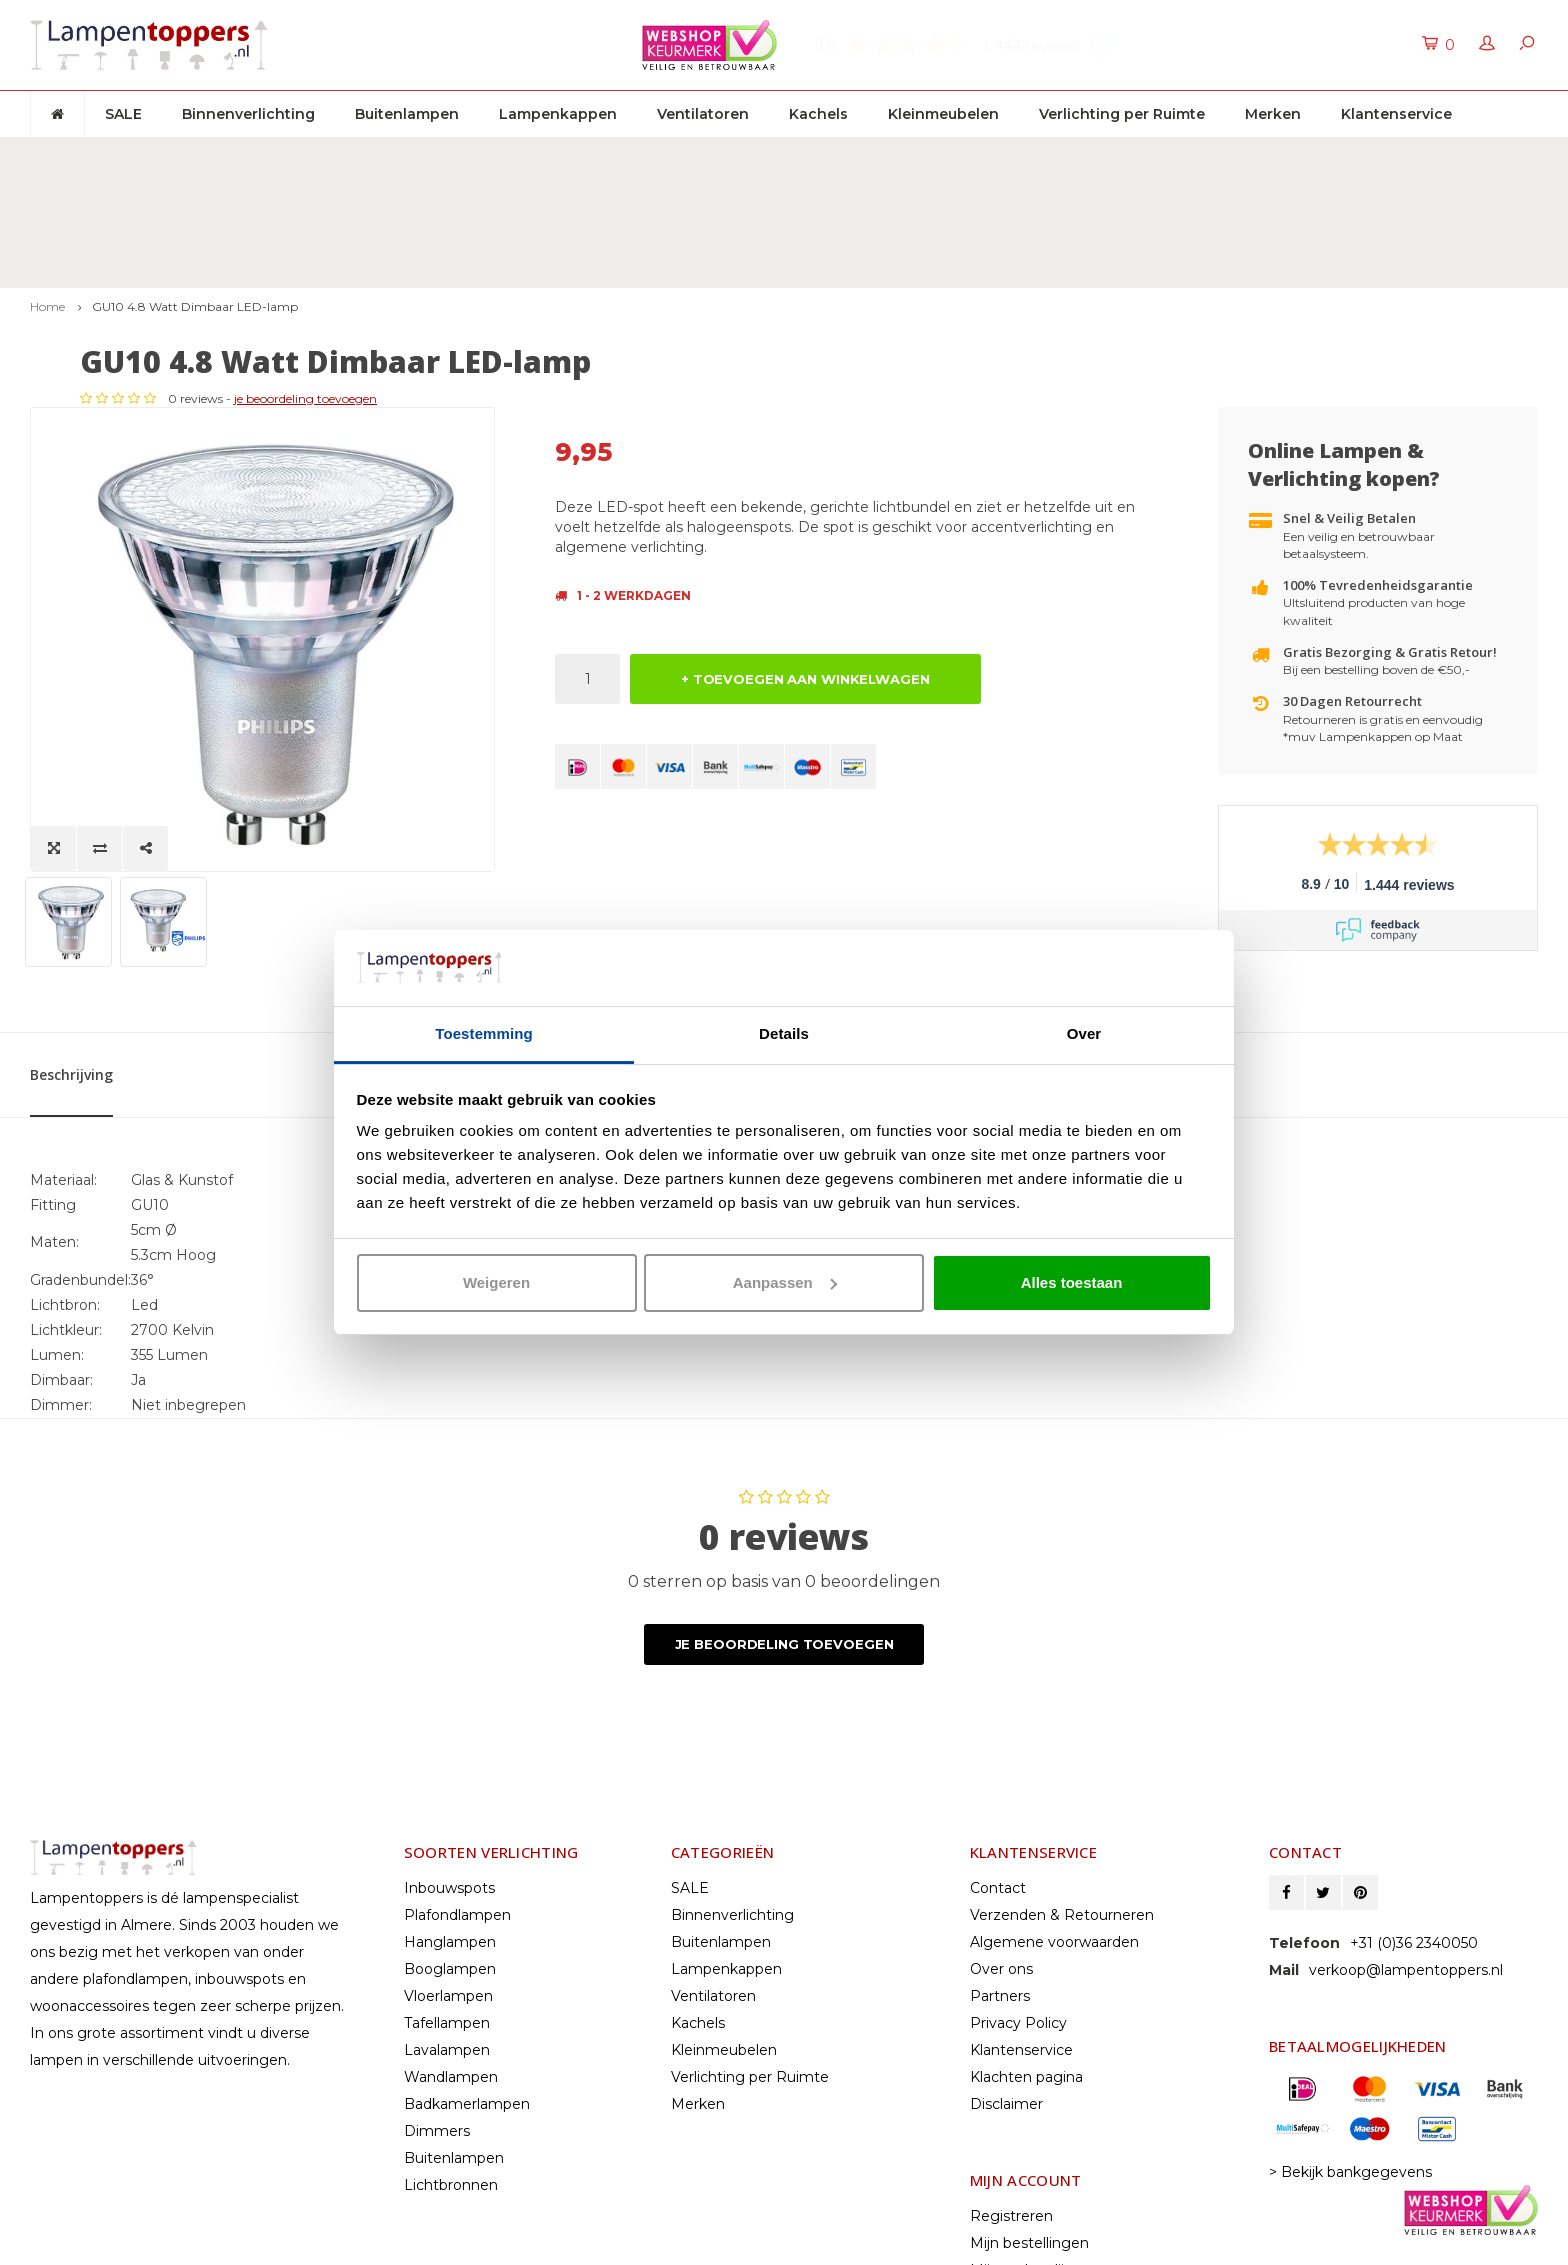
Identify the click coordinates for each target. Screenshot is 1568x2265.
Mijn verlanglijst (1023, 2098)
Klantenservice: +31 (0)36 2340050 (1412, 156)
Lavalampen (447, 1878)
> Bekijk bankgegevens (1350, 2000)
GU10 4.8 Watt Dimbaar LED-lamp (195, 196)
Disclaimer (1006, 1932)
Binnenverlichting (248, 114)
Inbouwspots (449, 1716)
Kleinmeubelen (943, 114)
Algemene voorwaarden (1054, 1770)
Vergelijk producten (1038, 2125)
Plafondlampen (457, 1743)
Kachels (818, 114)
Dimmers (437, 1959)
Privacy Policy (1018, 1851)
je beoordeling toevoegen (780, 288)
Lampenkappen (558, 114)
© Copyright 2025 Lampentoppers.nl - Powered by (193, 2225)
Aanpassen (785, 1282)
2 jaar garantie (1006, 156)
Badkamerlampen (467, 1932)
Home (47, 196)
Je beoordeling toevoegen (784, 1472)
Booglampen (450, 1797)
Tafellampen (447, 1851)
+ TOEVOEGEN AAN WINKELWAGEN (805, 569)
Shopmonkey (227, 2243)
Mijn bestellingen (1029, 2071)
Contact (998, 1716)
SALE (123, 114)
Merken (1273, 114)
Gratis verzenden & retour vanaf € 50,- (179, 156)
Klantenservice (1396, 114)
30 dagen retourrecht (635, 156)
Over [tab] (1084, 1033)
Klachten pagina (1026, 1905)
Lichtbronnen (451, 2013)
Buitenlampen (407, 114)
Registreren (1011, 2044)
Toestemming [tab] (484, 1033)
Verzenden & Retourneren (1062, 1743)
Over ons (1001, 1797)
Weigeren (496, 1282)
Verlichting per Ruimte (1122, 114)
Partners (1000, 1824)
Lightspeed (67, 2243)
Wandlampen (451, 1905)
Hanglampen (450, 1770)
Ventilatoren (703, 114)
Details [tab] (784, 1033)
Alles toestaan (1072, 1282)
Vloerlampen (448, 1824)
